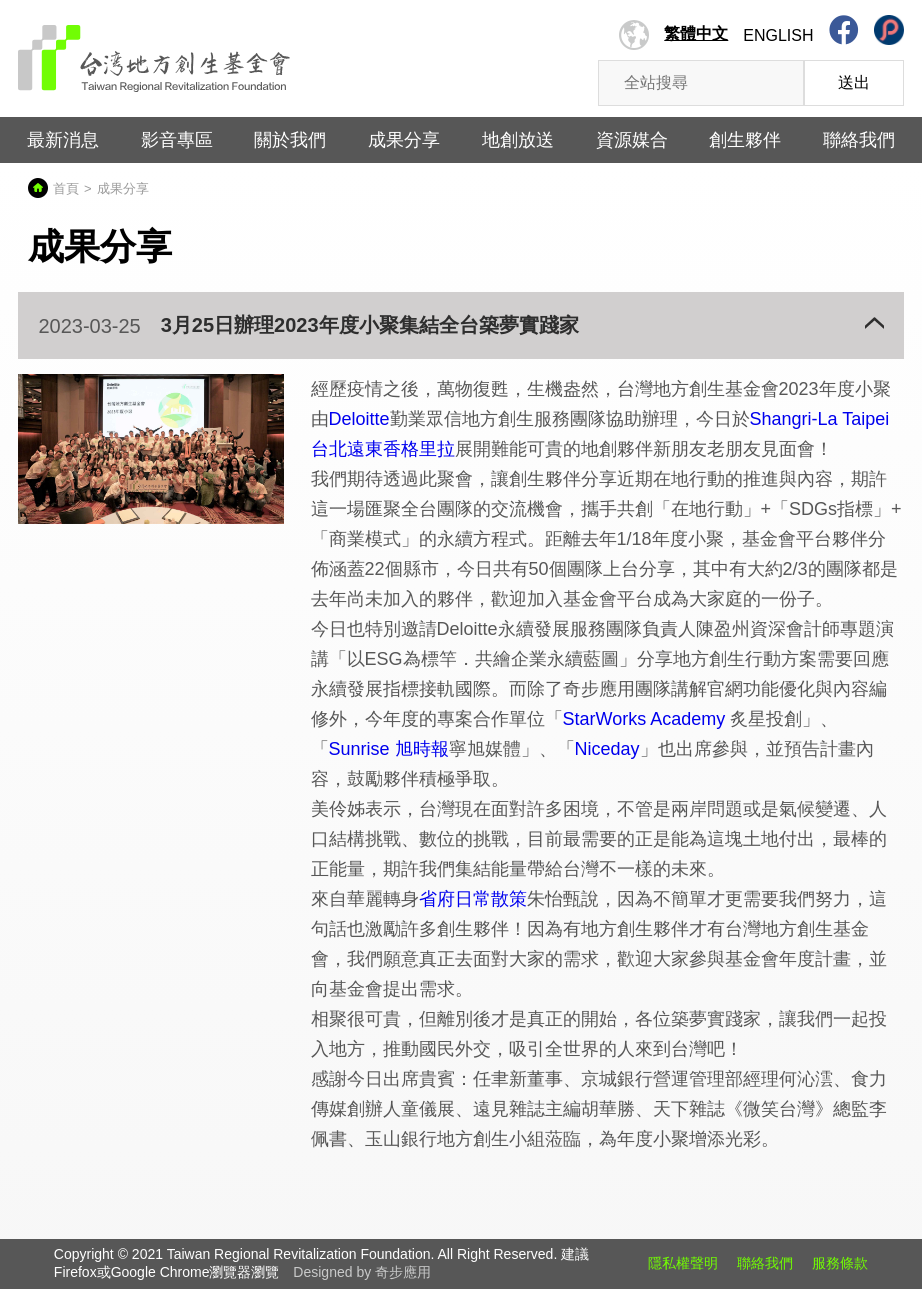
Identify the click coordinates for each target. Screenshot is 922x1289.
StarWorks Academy (644, 719)
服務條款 (840, 1263)
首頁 (66, 188)
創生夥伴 (745, 140)
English (778, 35)
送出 (854, 82)
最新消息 (63, 140)
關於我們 (290, 140)
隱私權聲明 (683, 1263)
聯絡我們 (859, 140)
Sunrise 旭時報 (389, 749)
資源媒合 (632, 140)
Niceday (607, 749)
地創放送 (518, 140)
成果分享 (404, 140)
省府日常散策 (473, 899)
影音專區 (177, 140)
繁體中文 (696, 33)
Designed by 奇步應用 (362, 1272)
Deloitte (359, 419)
